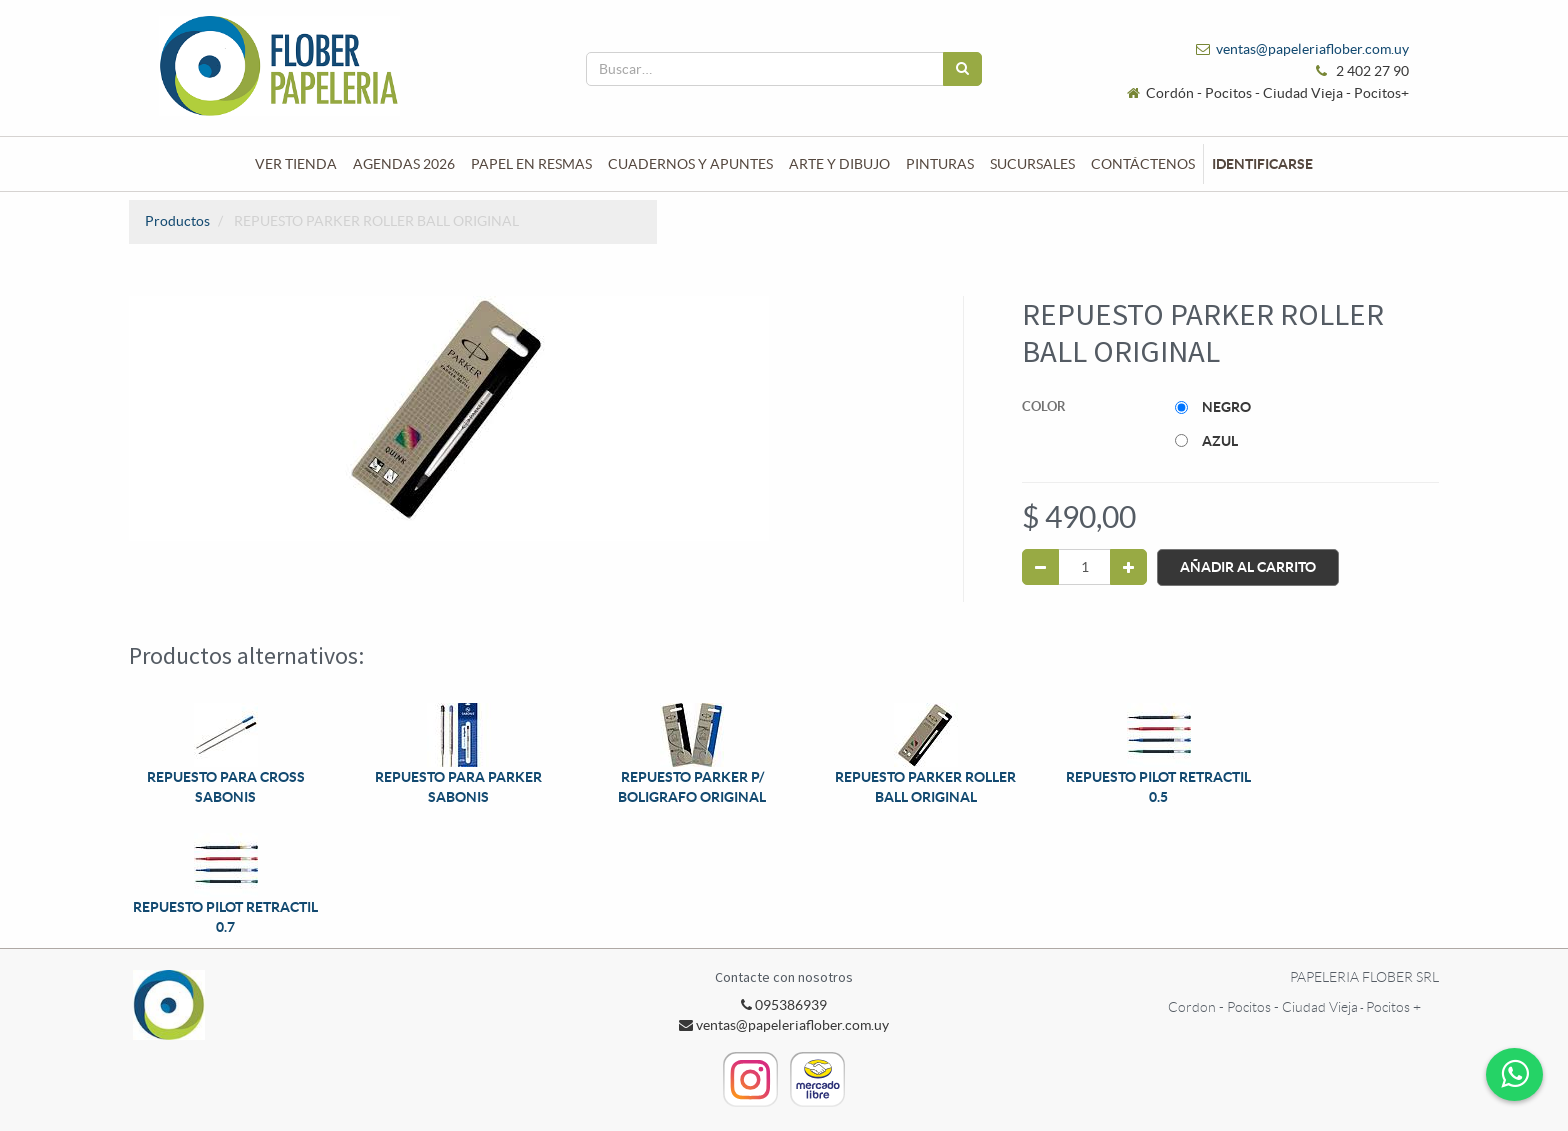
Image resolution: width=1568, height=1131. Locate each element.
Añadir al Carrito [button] (1248, 567)
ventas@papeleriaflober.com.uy (1312, 49)
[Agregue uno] (1128, 567)
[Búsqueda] (962, 69)
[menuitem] (296, 164)
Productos (177, 221)
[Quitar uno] (1040, 567)
